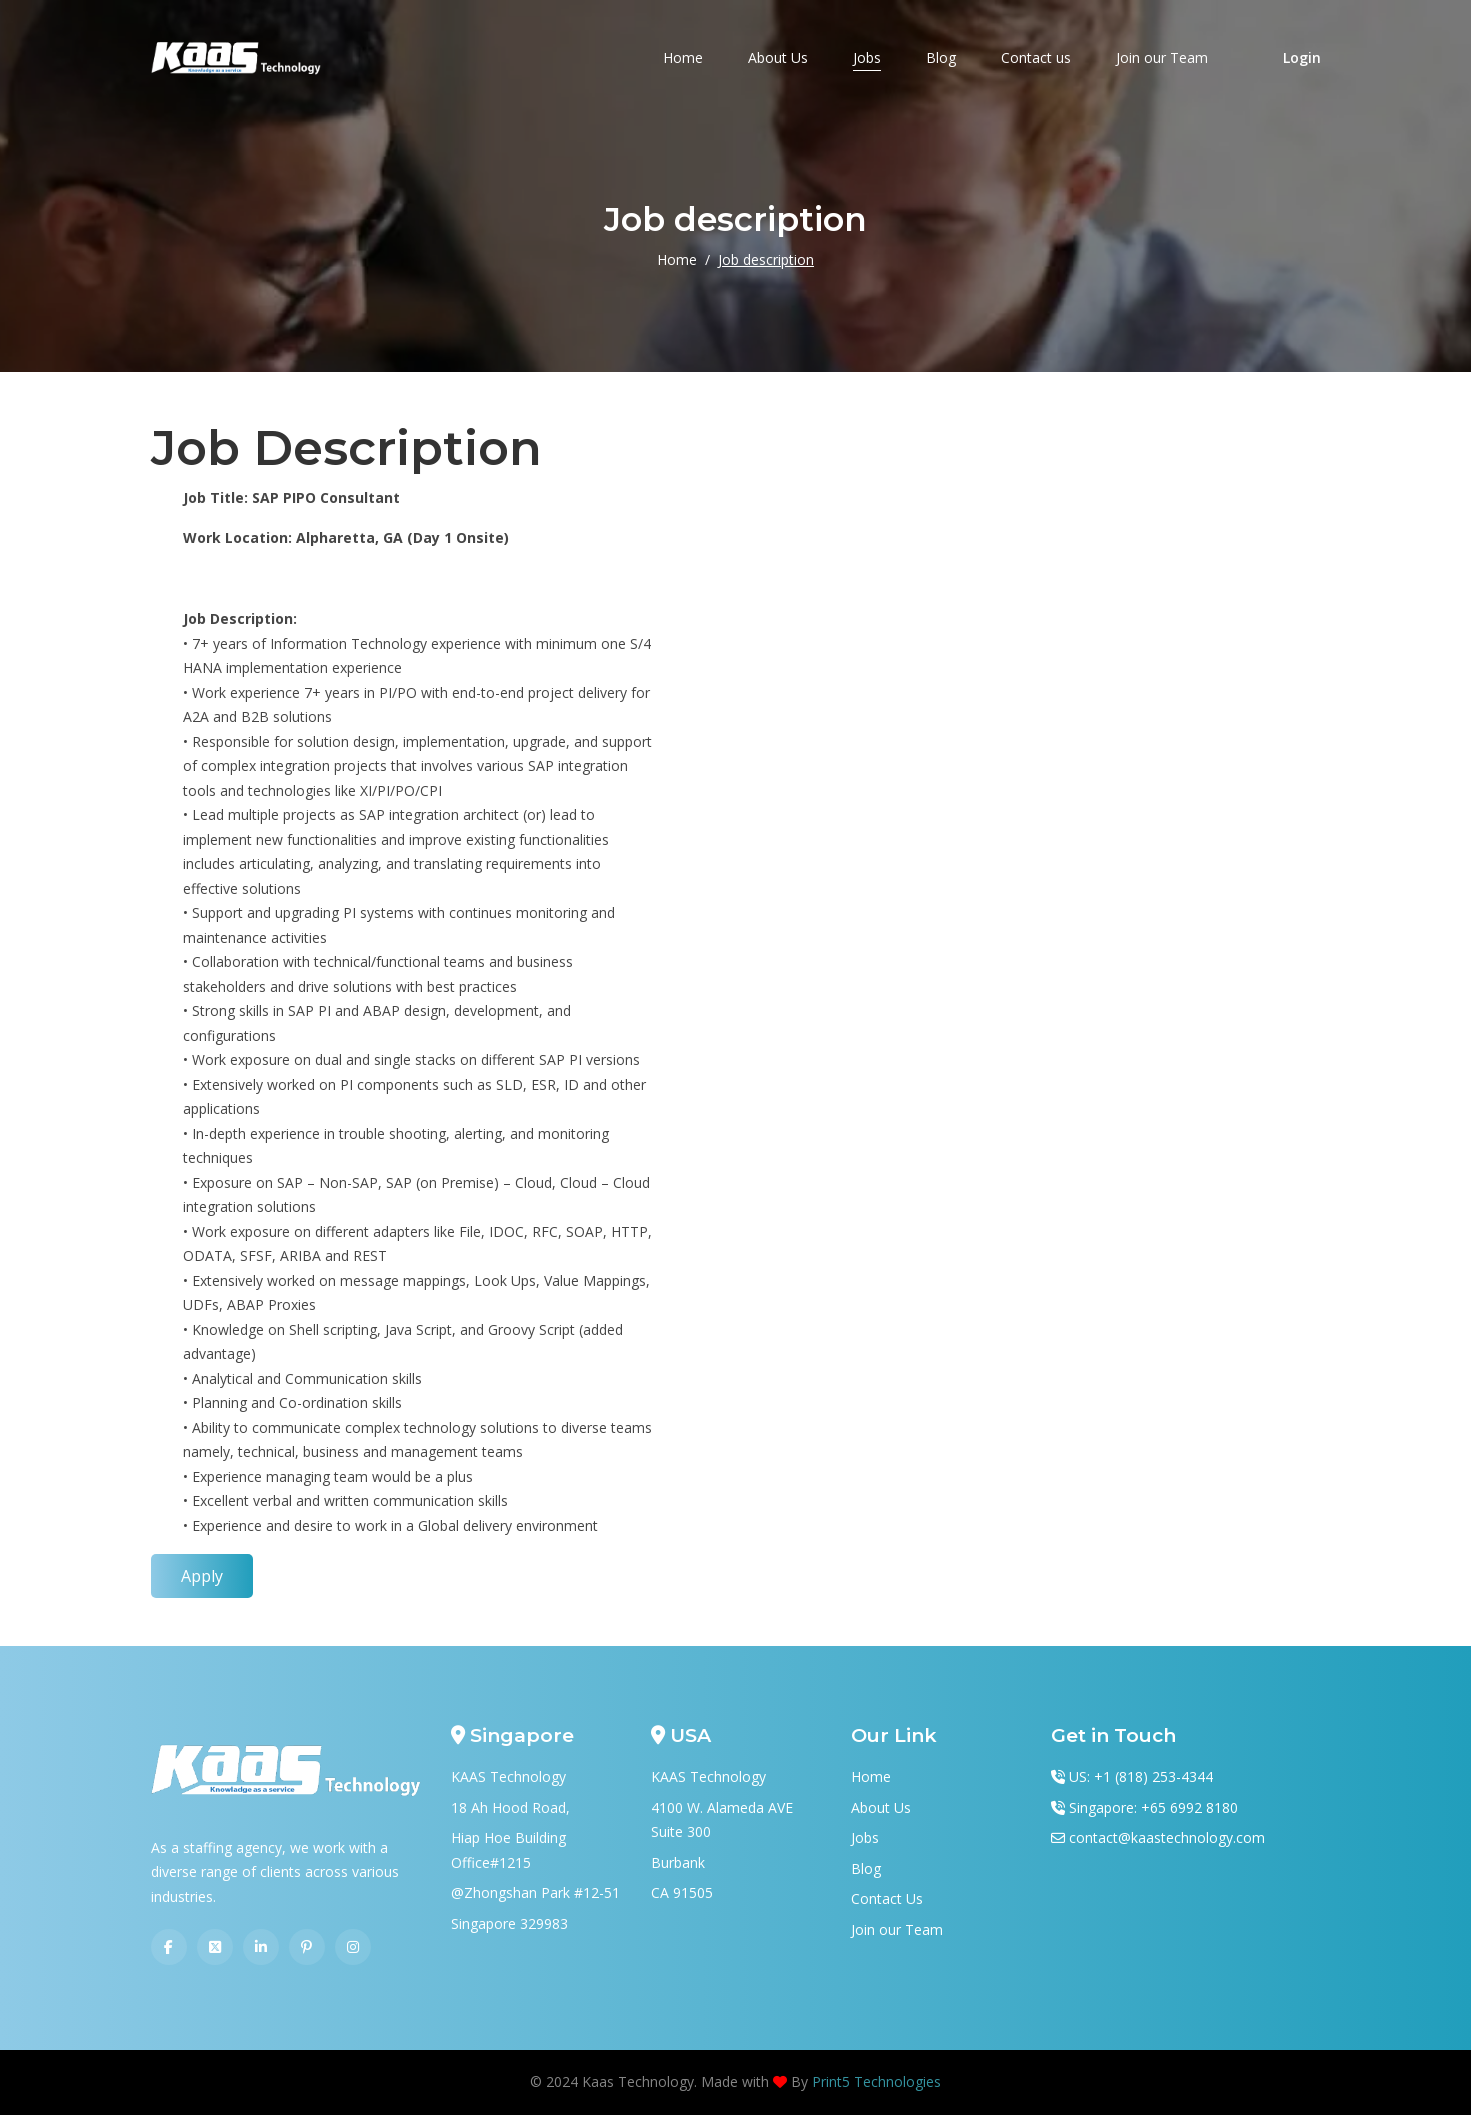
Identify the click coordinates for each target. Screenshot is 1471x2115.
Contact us (1036, 57)
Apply (202, 1576)
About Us (778, 57)
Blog (941, 57)
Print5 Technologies (876, 2081)
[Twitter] (215, 1947)
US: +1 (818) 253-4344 (1141, 1776)
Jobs (867, 57)
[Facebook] (169, 1947)
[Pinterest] (307, 1947)
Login (1302, 57)
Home (683, 57)
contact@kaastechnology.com (1167, 1837)
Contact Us (887, 1898)
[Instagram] (353, 1947)
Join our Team (1162, 57)
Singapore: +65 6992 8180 (1153, 1807)
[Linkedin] (261, 1947)
